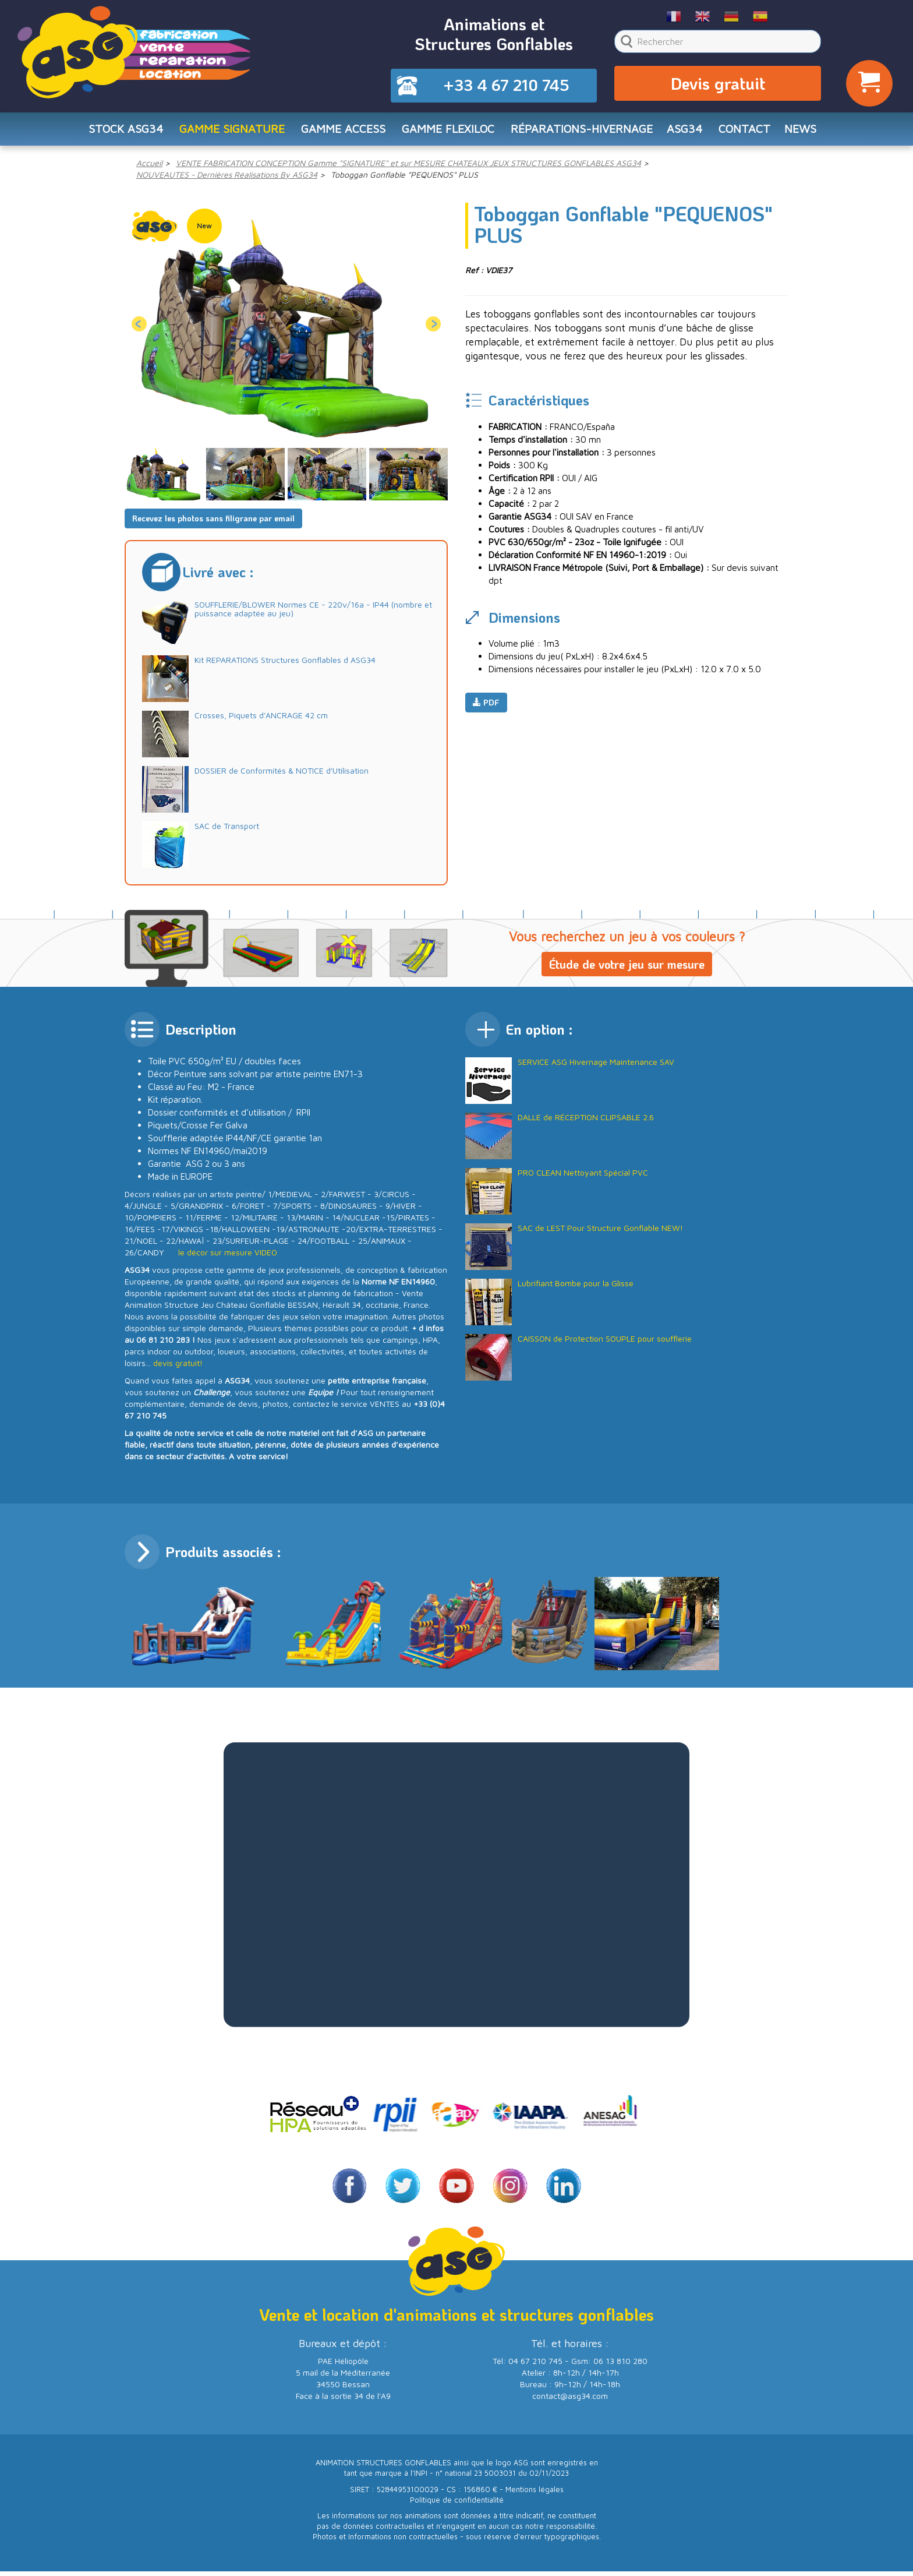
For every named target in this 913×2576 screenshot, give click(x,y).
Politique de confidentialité (457, 2504)
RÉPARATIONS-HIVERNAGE (584, 132)
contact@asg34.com (570, 2400)
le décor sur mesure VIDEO (227, 1256)
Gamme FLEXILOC (446, 132)
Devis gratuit (718, 85)
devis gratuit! (178, 1367)
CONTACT (751, 132)
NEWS (809, 132)
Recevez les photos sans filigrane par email (213, 522)
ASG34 (690, 132)
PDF (486, 706)
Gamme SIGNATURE (226, 132)
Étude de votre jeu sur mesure (627, 968)
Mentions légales (534, 2493)
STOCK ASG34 (117, 132)
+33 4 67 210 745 (506, 86)
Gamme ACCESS (339, 132)
